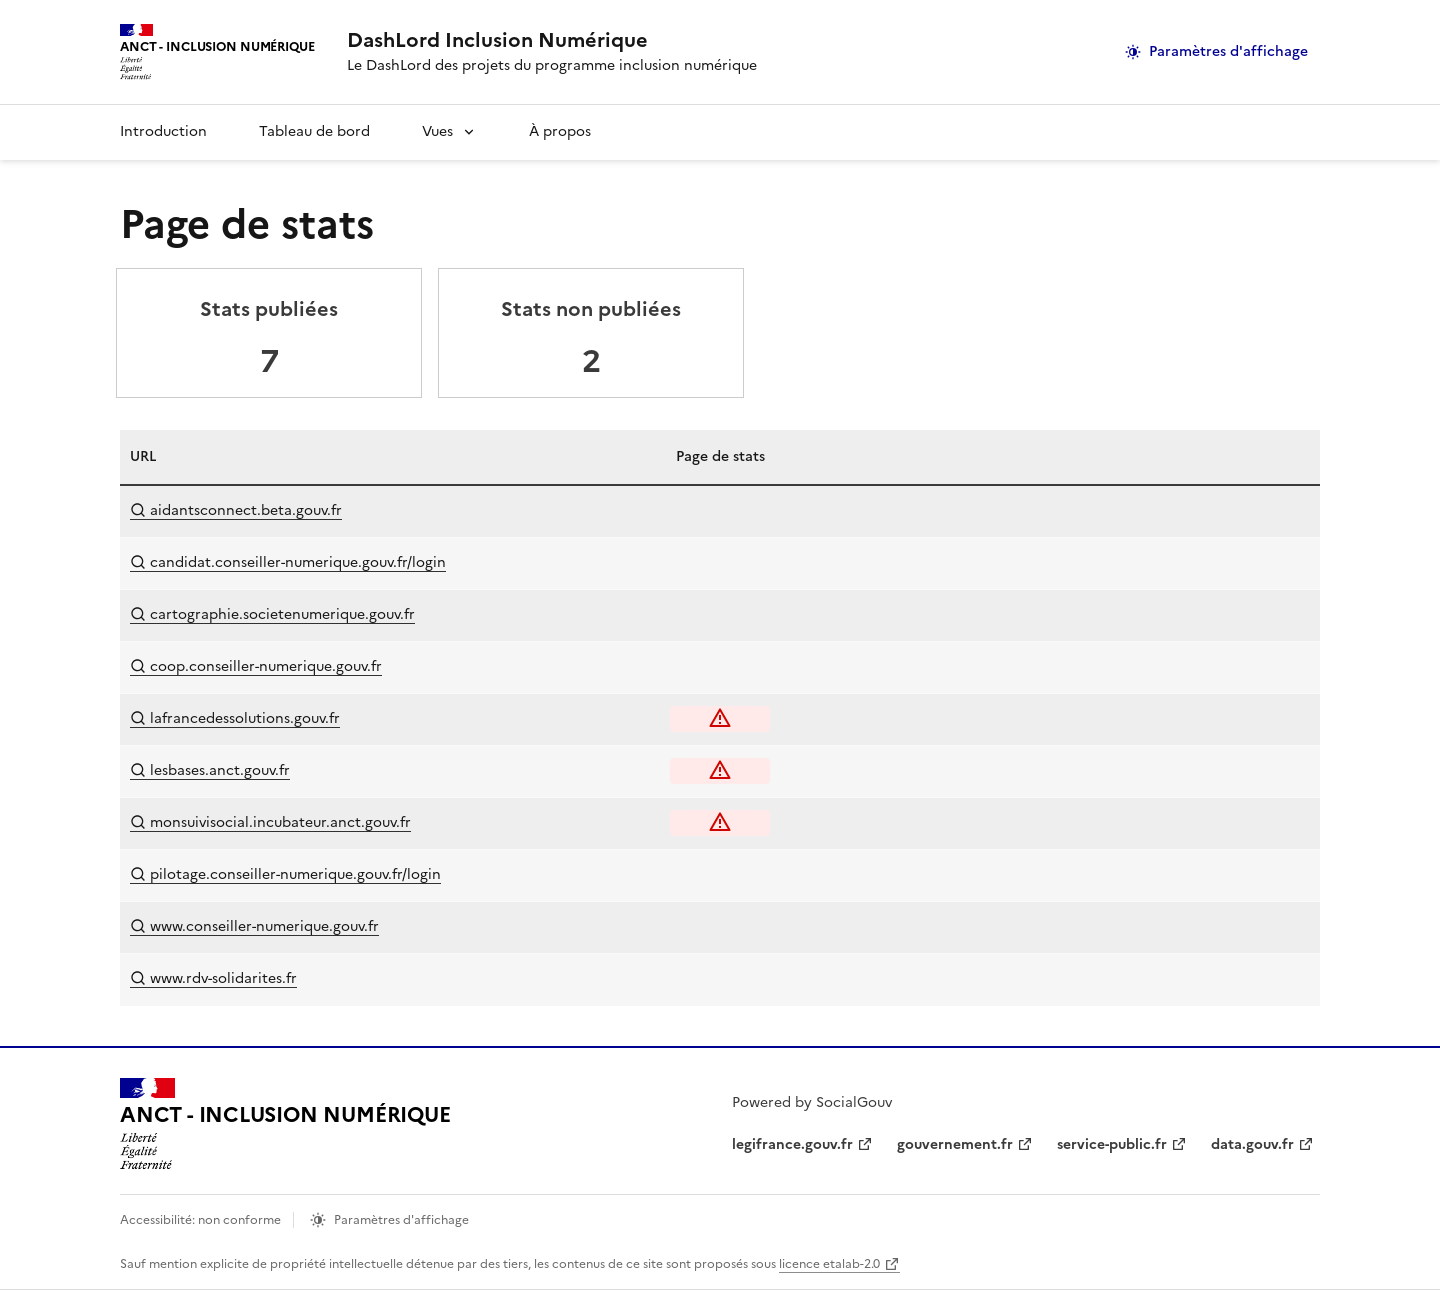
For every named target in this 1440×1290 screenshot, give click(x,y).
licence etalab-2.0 (829, 1264)
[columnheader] (320, 457)
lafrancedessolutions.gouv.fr (235, 718)
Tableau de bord (314, 131)
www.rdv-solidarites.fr (213, 978)
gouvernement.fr (955, 1144)
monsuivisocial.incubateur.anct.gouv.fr (270, 822)
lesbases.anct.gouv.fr (210, 770)
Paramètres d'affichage (1228, 51)
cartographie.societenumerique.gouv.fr (272, 614)
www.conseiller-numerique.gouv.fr (254, 926)
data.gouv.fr (1252, 1144)
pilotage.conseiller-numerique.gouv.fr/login (285, 874)
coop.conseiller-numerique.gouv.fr (256, 666)
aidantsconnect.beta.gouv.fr (236, 510)
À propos (560, 131)
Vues (437, 131)
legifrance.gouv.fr (792, 1144)
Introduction (163, 131)
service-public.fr (1112, 1144)
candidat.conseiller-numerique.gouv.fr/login (288, 562)
